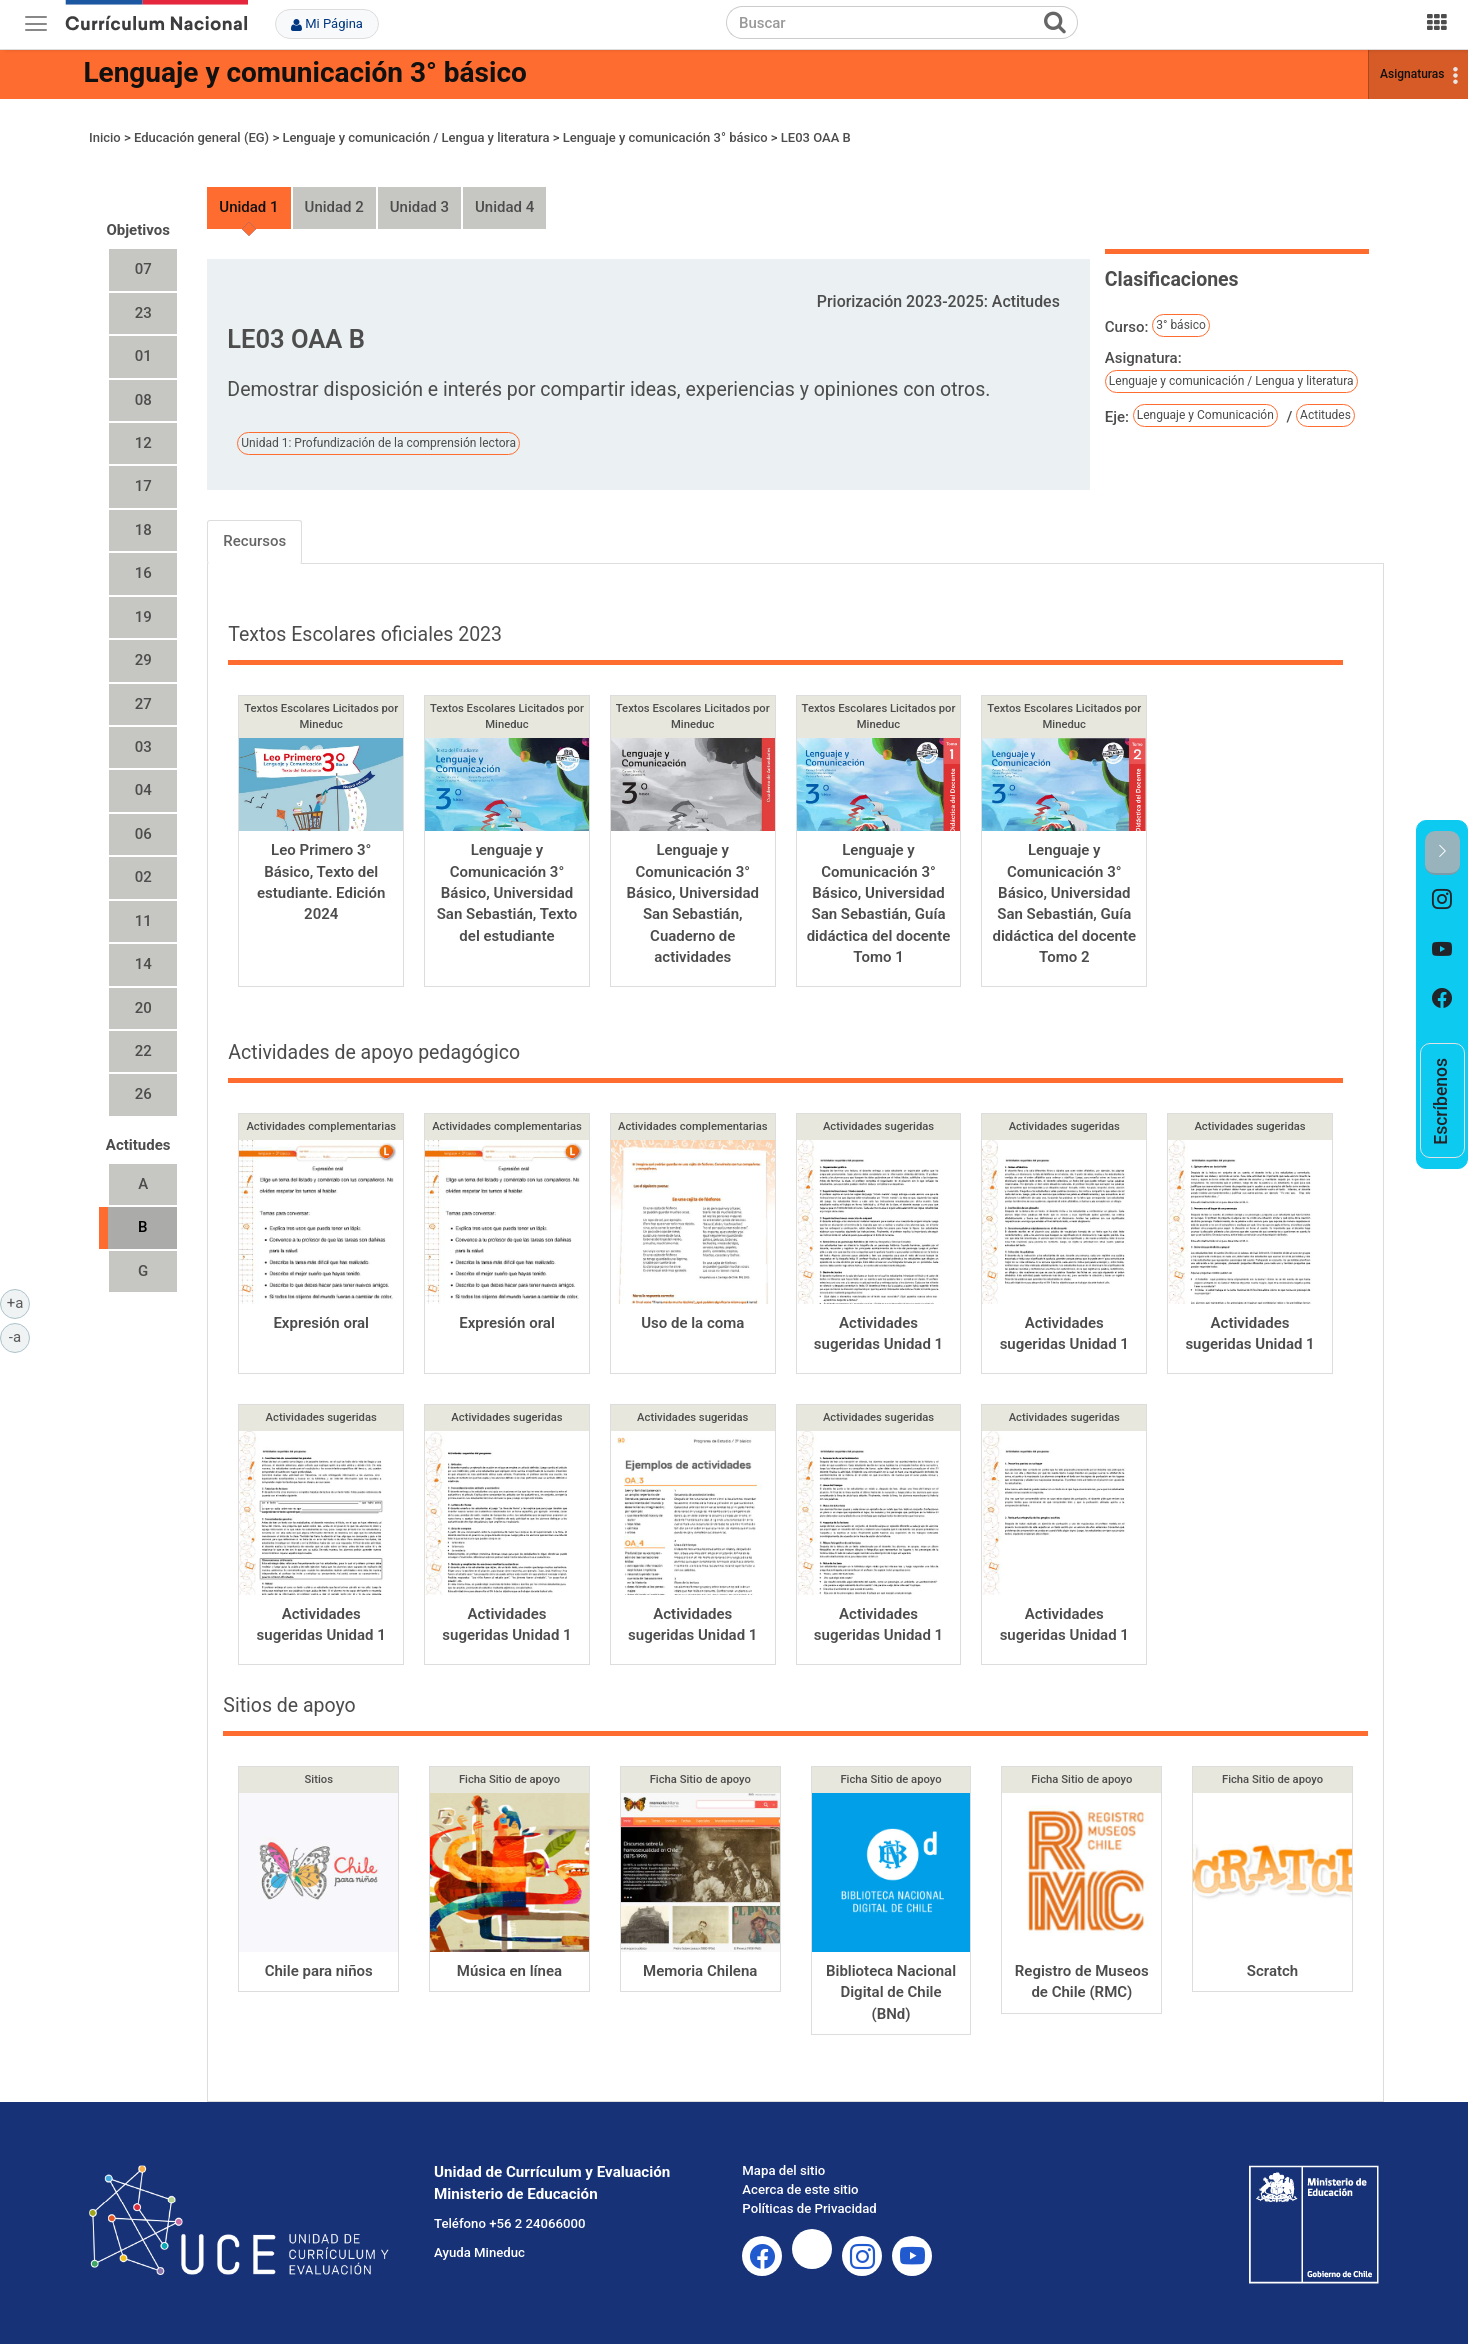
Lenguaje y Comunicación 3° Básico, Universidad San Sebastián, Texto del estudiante (507, 893)
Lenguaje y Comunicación (1205, 415)
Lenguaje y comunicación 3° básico (304, 72)
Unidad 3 (419, 207)
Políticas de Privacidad (809, 2208)
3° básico (1181, 325)
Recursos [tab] (254, 541)
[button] (1442, 852)
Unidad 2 (334, 207)
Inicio (105, 137)
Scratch (1272, 1971)
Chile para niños (319, 1971)
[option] (1442, 900)
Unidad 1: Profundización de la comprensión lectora (378, 443)
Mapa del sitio (783, 2170)
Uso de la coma (692, 1323)
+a (18, 1302)
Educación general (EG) (201, 137)
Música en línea (509, 1971)
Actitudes (1325, 415)
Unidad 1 (248, 207)
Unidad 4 (504, 207)
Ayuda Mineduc (479, 2252)
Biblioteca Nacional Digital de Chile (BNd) (891, 1992)
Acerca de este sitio (800, 2189)
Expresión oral (321, 1323)
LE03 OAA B (816, 137)
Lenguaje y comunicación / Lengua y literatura (415, 137)
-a (19, 1336)
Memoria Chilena (700, 1971)
